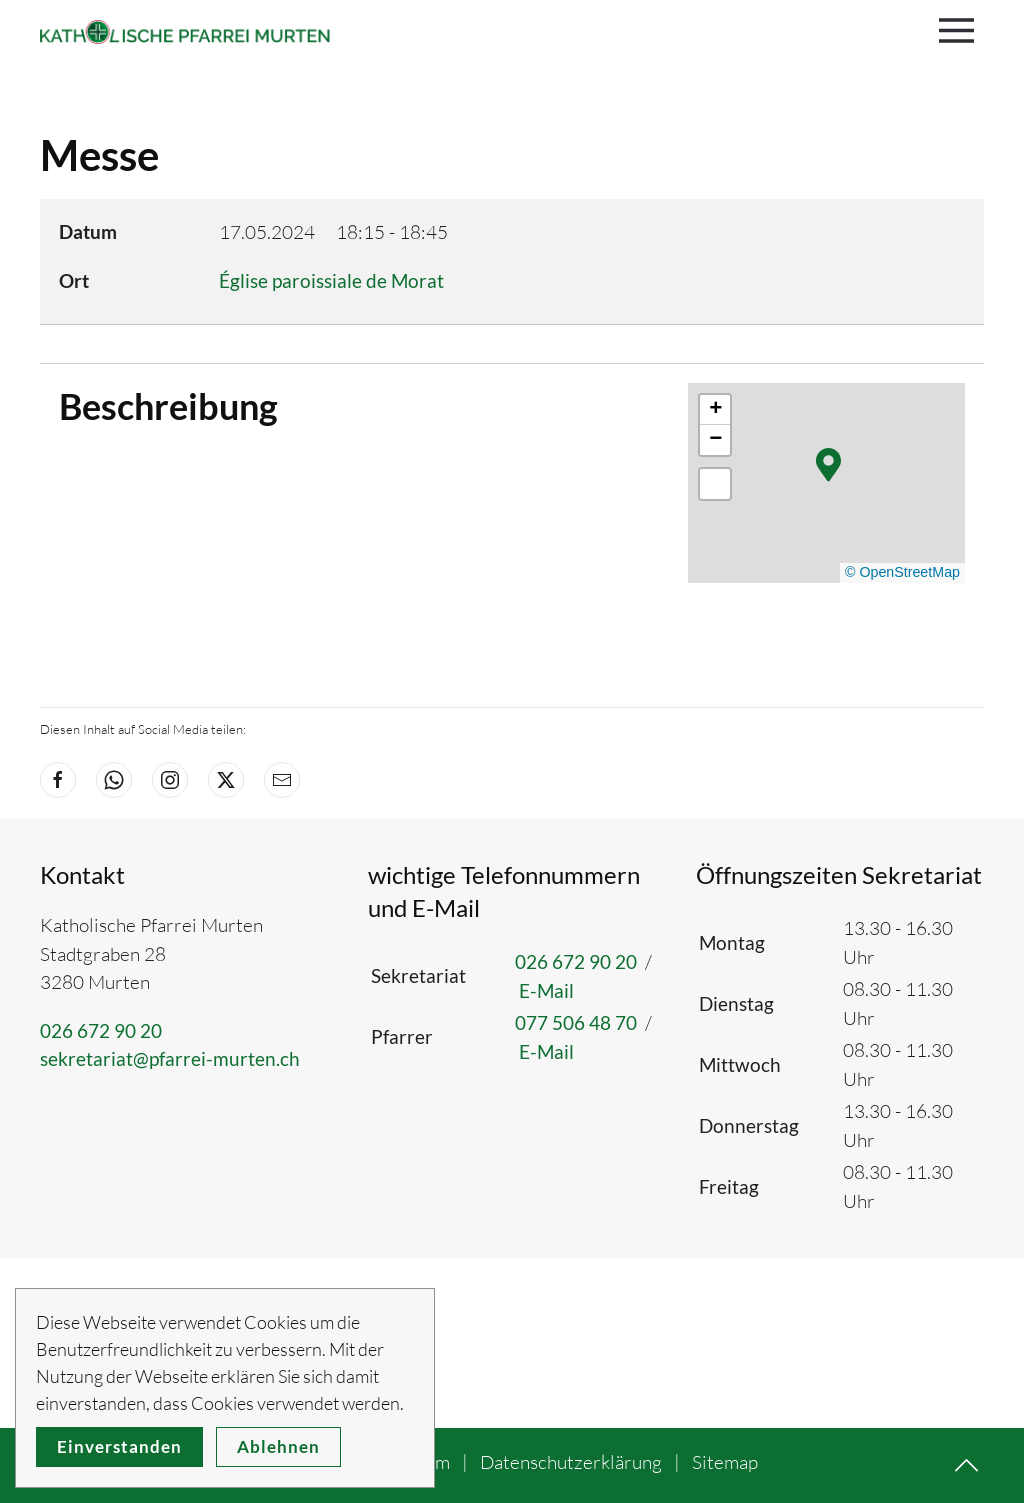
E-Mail (546, 990)
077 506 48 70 (576, 1022)
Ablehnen (278, 1446)
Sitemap (725, 1462)
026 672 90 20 (101, 1030)
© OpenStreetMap (902, 572)
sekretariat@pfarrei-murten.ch (170, 1058)
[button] (961, 30)
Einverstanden (119, 1446)
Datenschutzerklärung (571, 1462)
